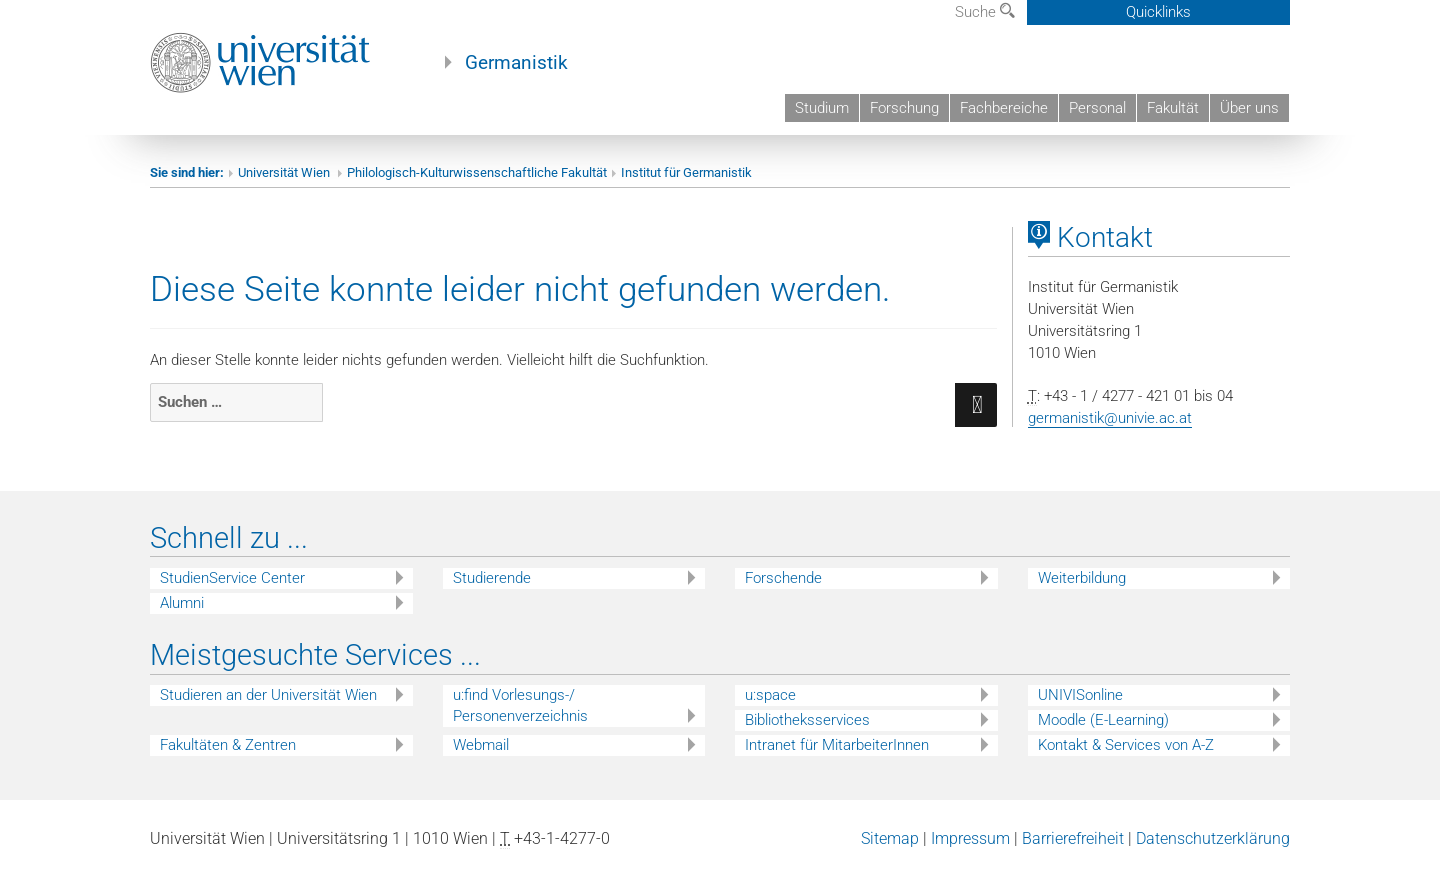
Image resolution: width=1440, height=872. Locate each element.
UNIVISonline (1080, 695)
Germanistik (516, 63)
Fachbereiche (1004, 108)
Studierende (492, 578)
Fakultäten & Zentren (228, 745)
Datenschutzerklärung (1213, 838)
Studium (822, 108)
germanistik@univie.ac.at (1110, 418)
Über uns (1249, 108)
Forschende (783, 578)
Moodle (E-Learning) (1103, 720)
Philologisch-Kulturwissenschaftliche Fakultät (477, 172)
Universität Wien (285, 172)
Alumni (182, 603)
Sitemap (890, 838)
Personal (1097, 108)
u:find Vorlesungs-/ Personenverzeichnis (520, 705)
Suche (985, 12)
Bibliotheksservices (807, 720)
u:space (770, 695)
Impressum (970, 838)
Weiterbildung (1082, 578)
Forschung (904, 108)
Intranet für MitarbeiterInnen (837, 745)
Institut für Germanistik (686, 172)
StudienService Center (232, 578)
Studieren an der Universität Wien (268, 695)
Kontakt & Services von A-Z (1126, 745)
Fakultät (1173, 108)
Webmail (481, 745)
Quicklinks (1158, 12)
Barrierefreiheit (1073, 838)
